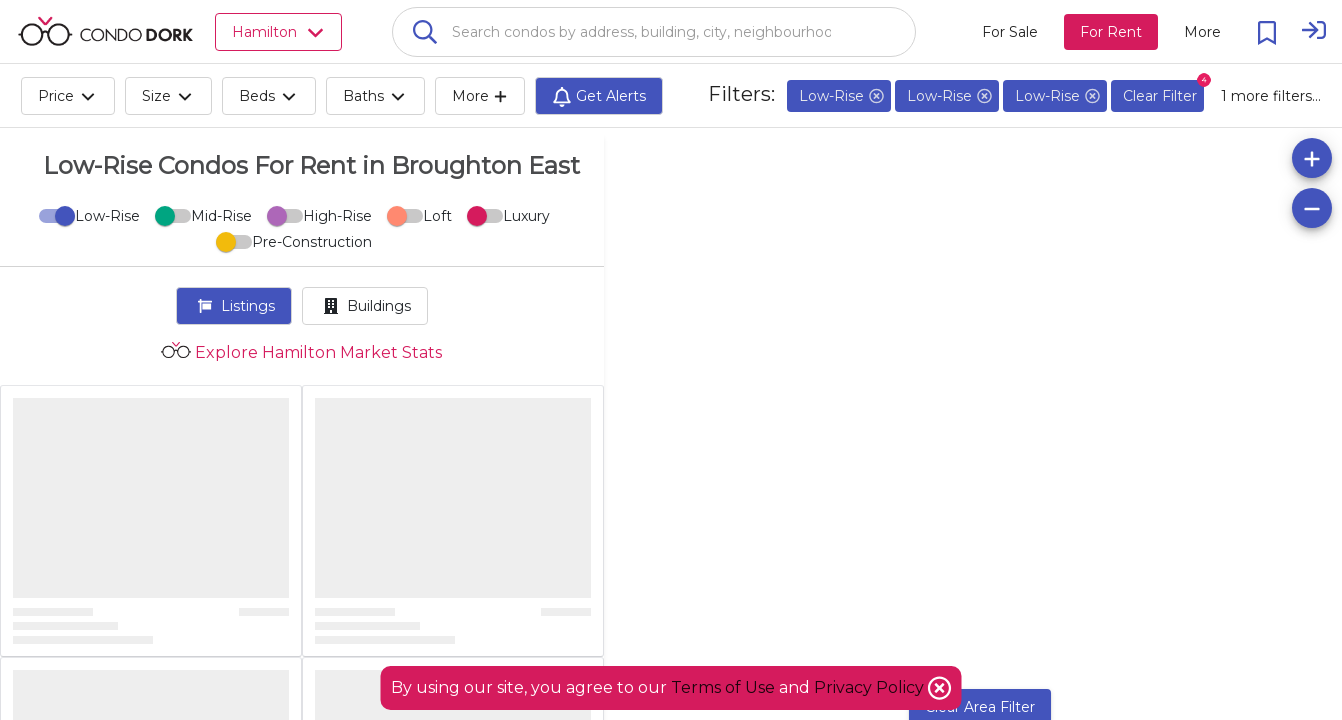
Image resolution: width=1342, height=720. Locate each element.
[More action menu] (1202, 32)
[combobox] (654, 32)
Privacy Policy (871, 687)
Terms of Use (723, 687)
